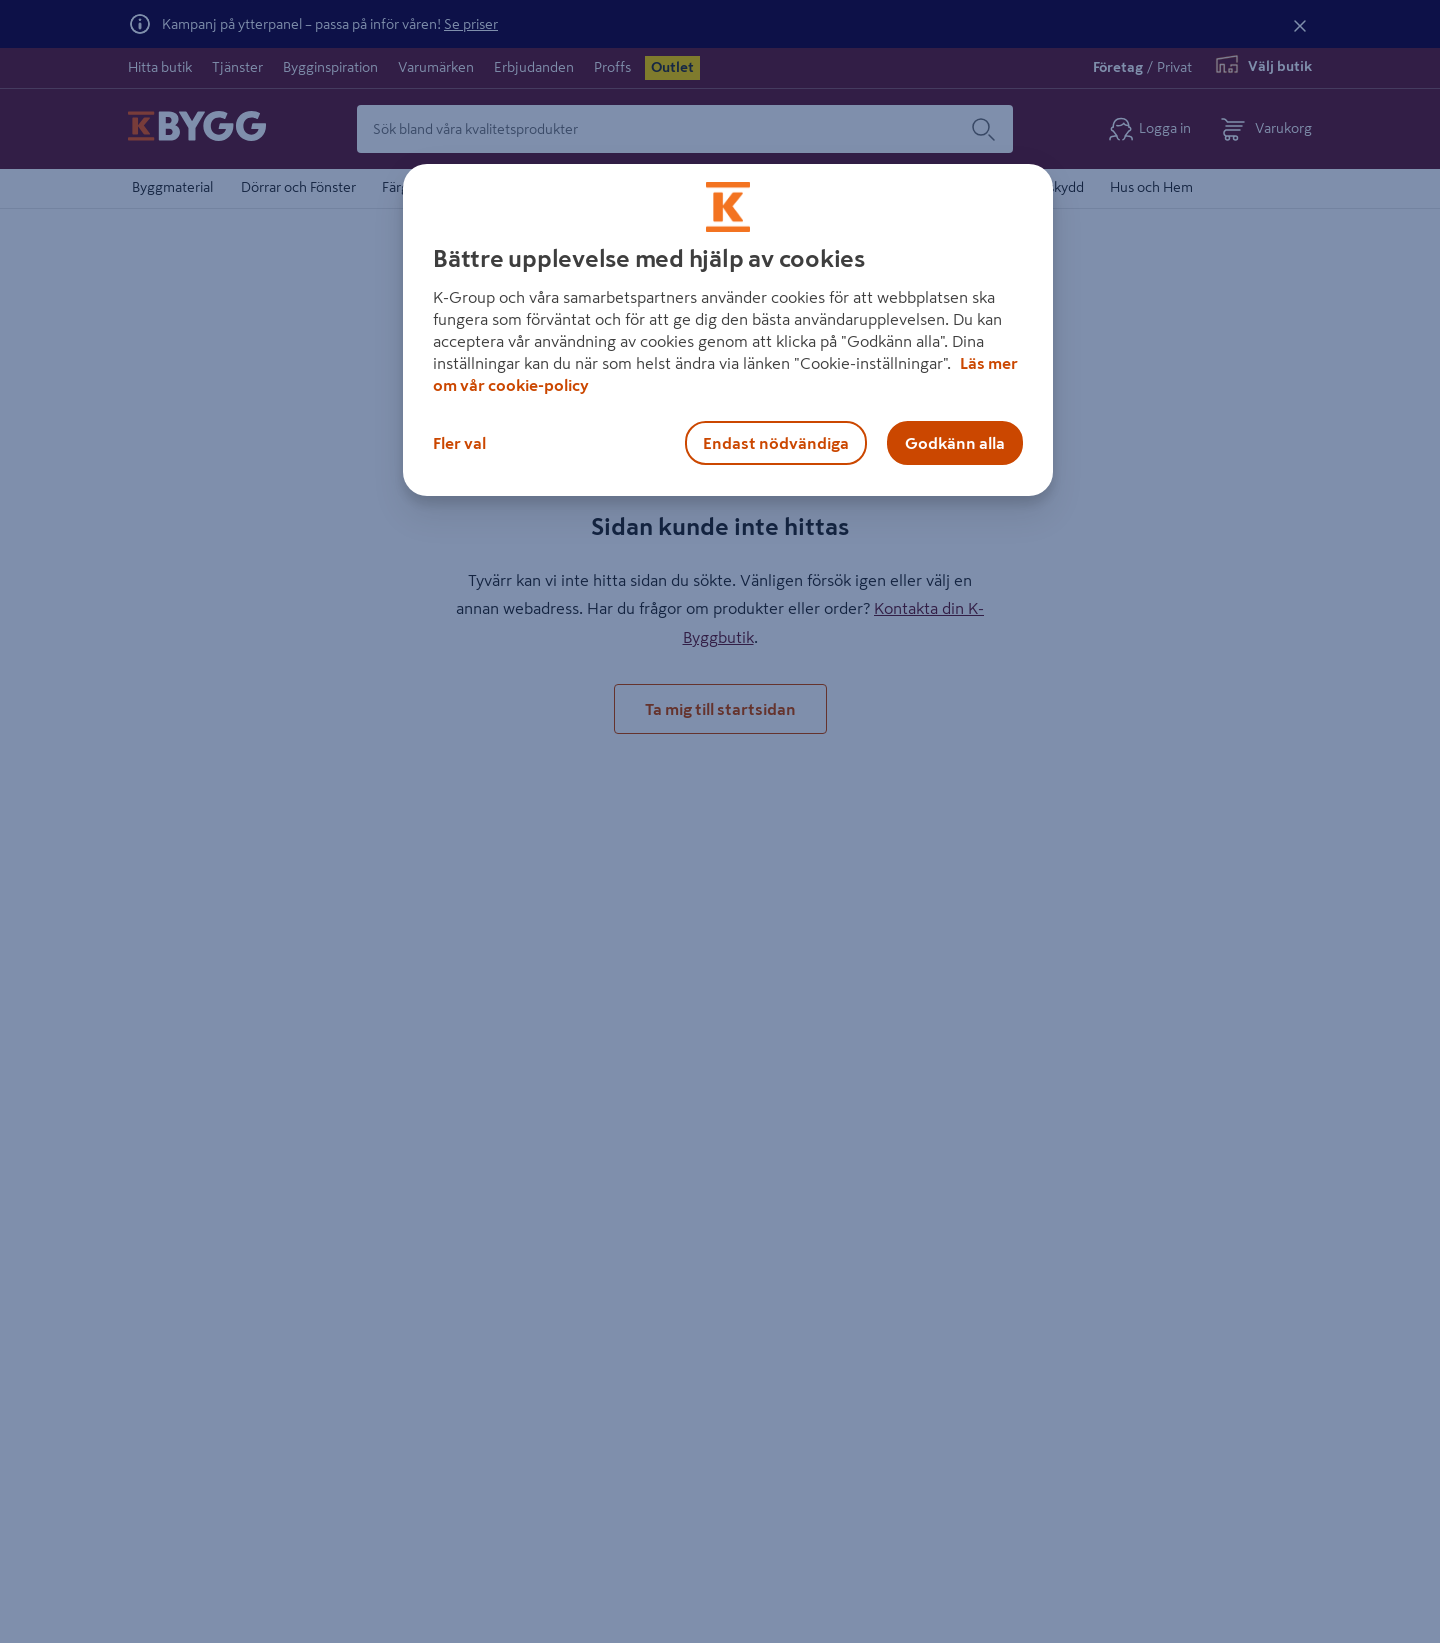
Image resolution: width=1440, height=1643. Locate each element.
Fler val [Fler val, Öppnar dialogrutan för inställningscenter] (459, 443)
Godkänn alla (955, 443)
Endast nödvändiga (776, 443)
